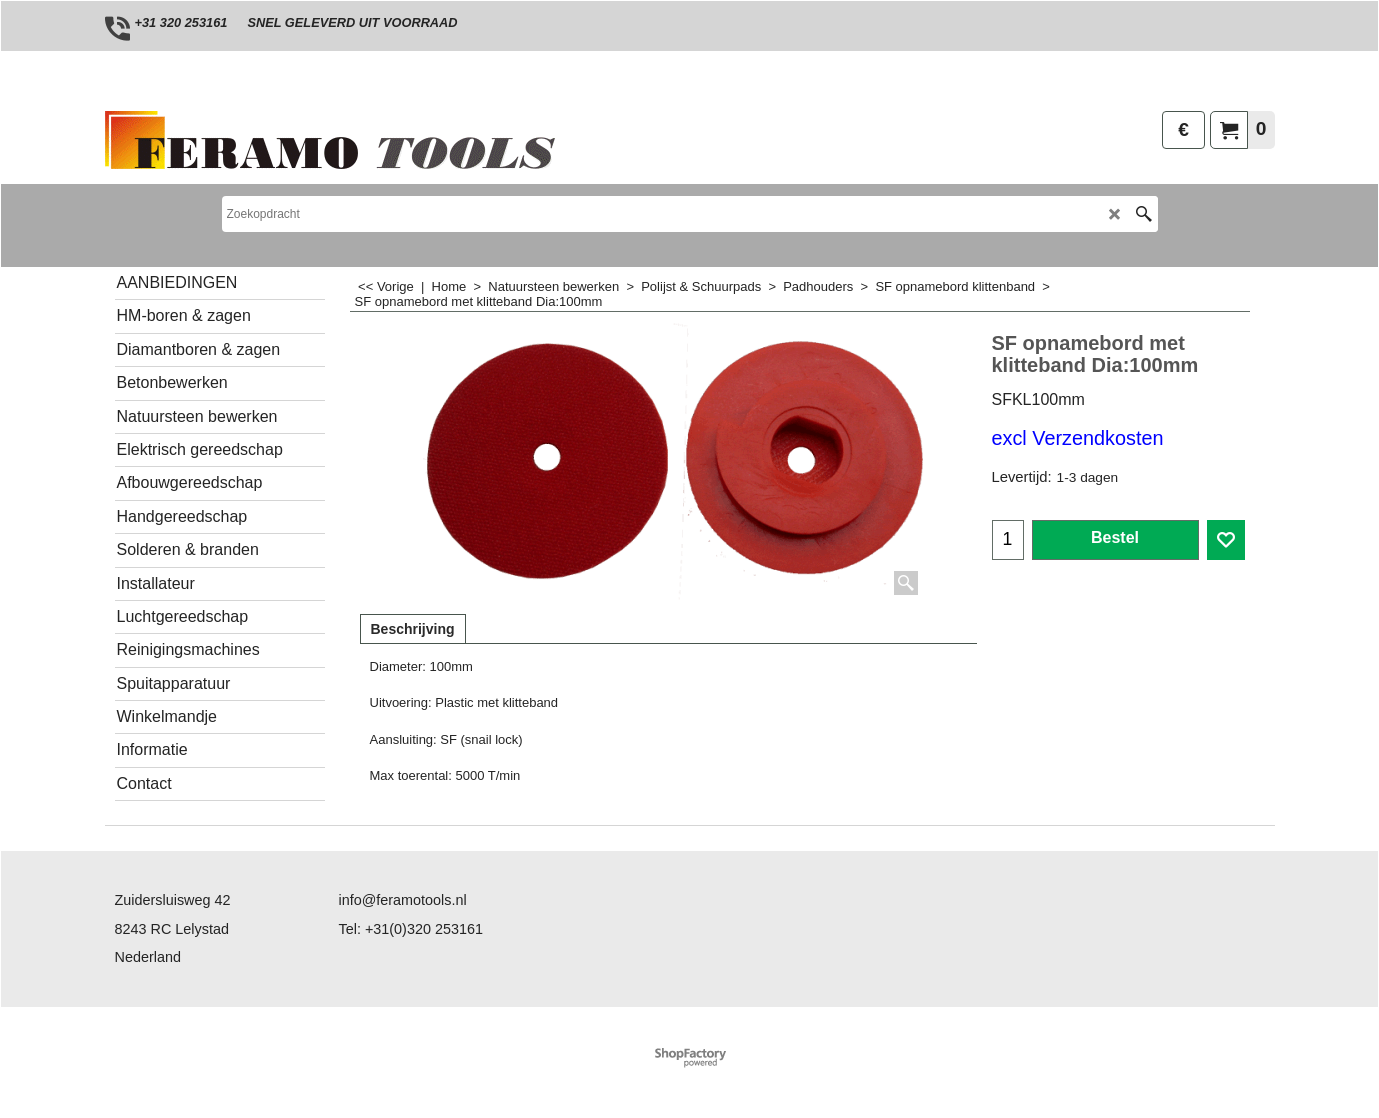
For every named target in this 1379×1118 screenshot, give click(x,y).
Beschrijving (413, 629)
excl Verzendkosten (1078, 438)
